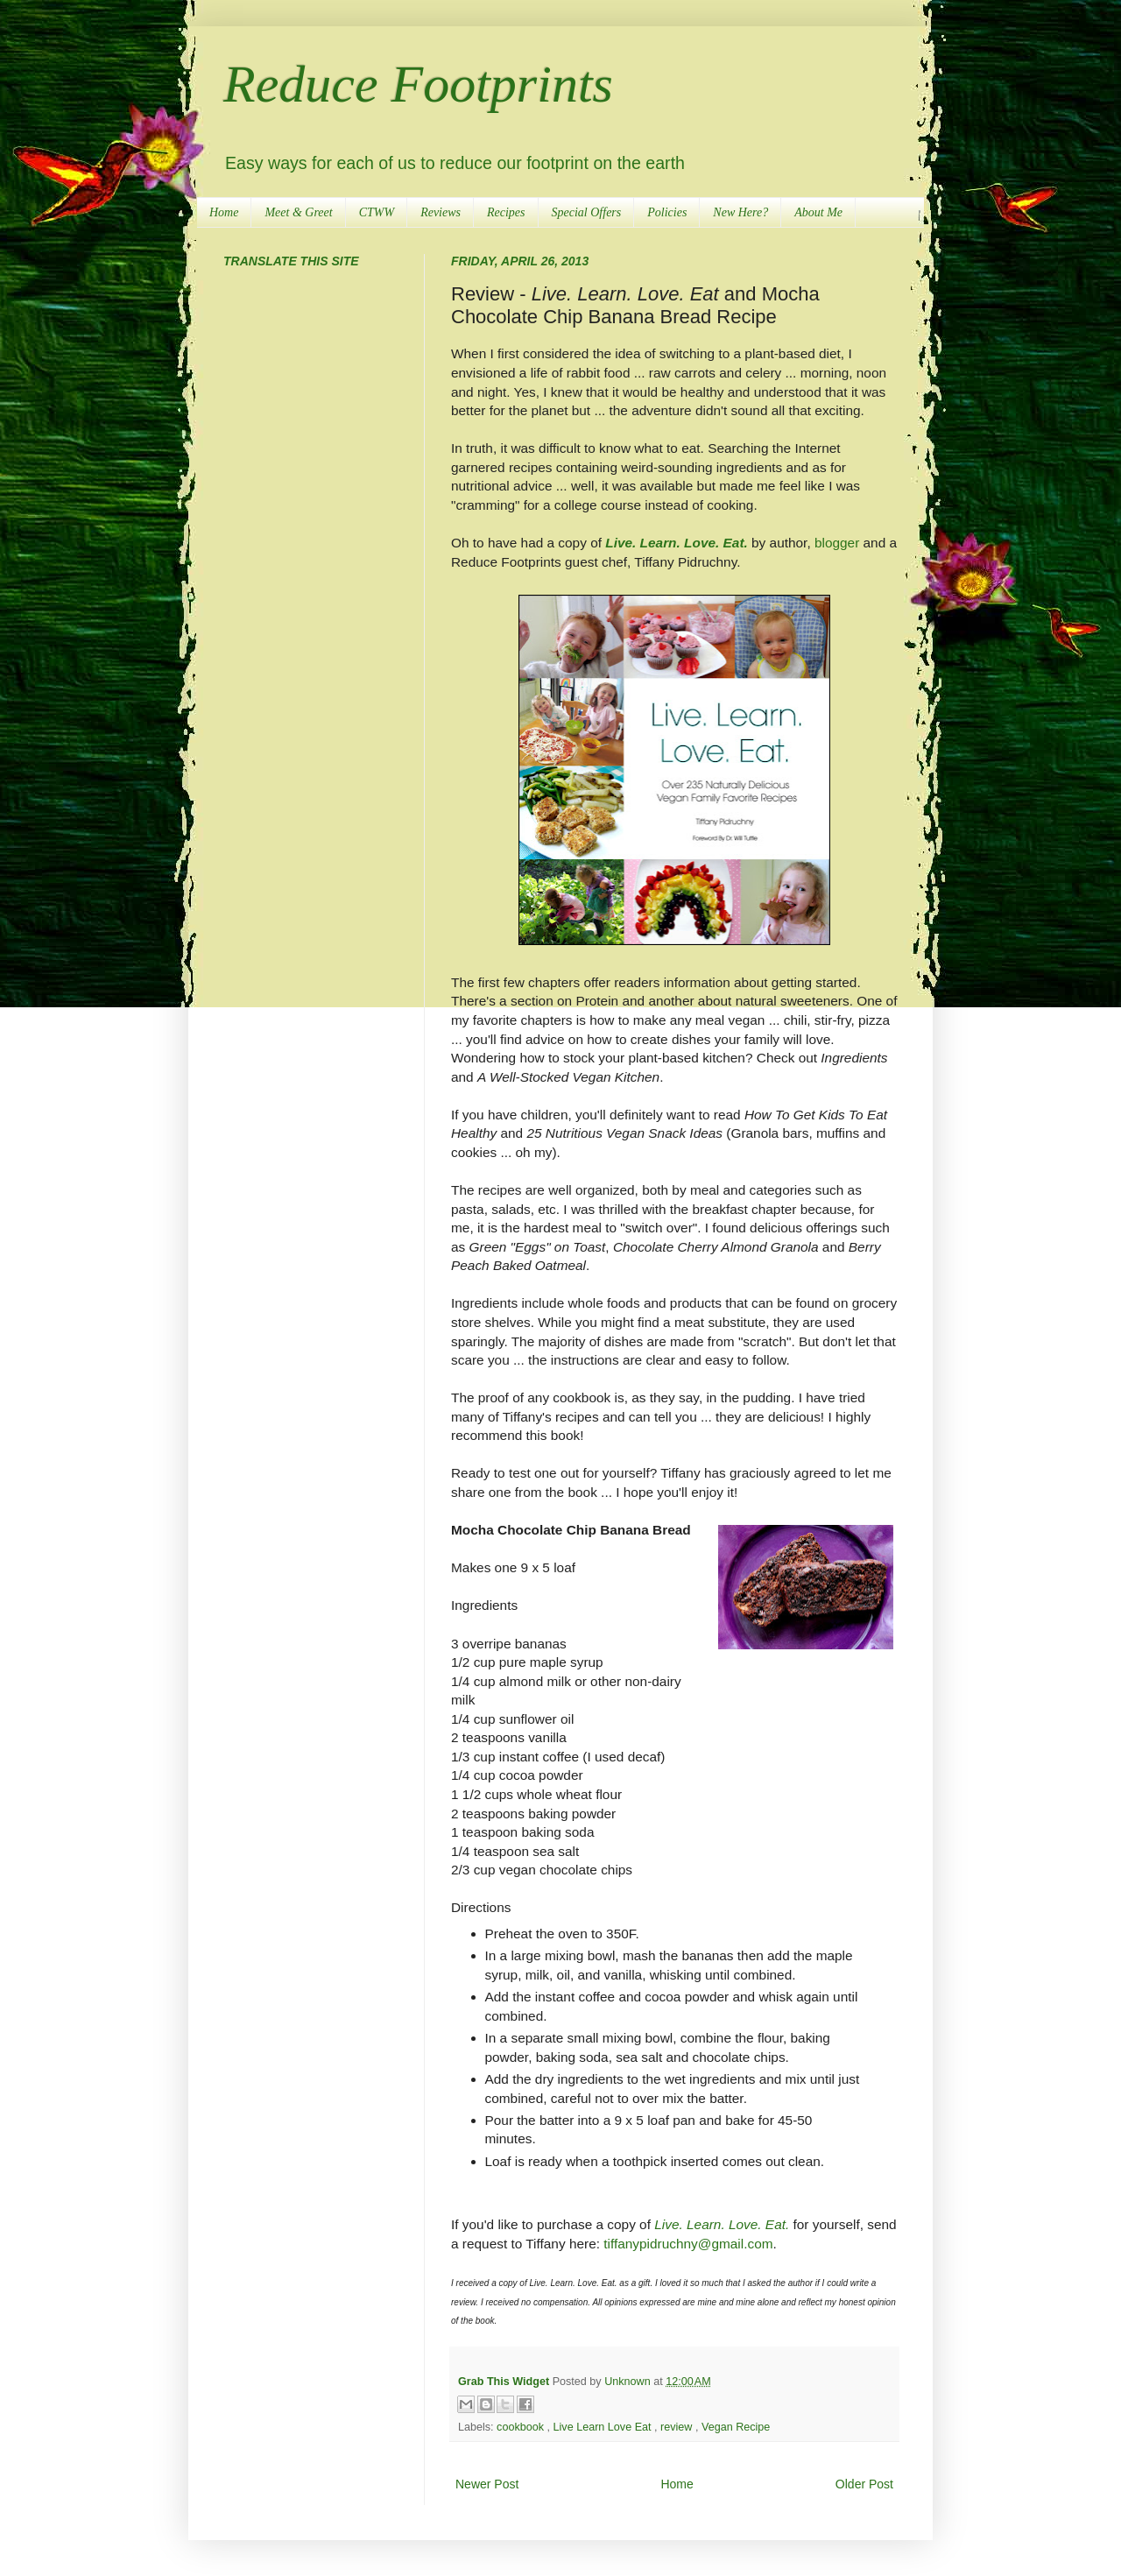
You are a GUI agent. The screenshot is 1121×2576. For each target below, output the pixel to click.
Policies (667, 212)
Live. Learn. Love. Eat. (676, 542)
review (677, 2427)
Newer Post (486, 2484)
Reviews (440, 212)
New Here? (740, 212)
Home (223, 212)
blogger (836, 542)
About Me (818, 212)
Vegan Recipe (736, 2427)
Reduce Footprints (418, 84)
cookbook (521, 2427)
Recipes (506, 212)
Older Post (864, 2484)
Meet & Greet (298, 212)
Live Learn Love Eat (604, 2427)
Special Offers (587, 212)
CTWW (376, 212)
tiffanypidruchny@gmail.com (687, 2243)
